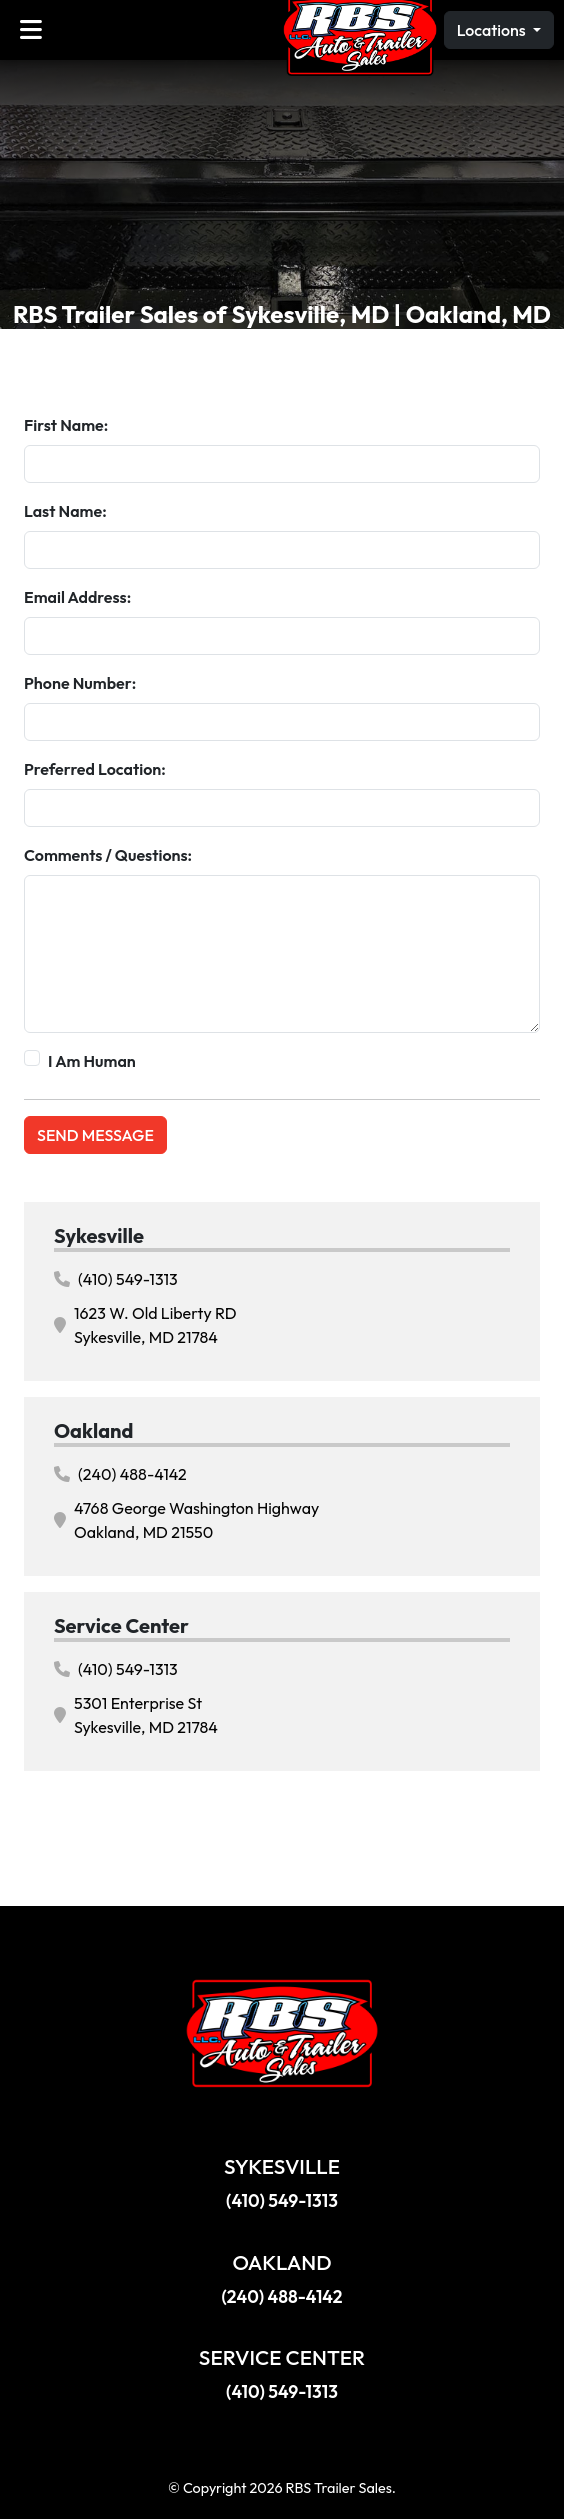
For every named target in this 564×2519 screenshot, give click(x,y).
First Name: (66, 425)
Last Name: (65, 511)
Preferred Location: (95, 769)
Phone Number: (80, 683)
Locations (493, 30)
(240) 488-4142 (120, 1474)
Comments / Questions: (108, 855)
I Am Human (92, 1061)
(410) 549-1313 (116, 1279)
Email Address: (77, 597)
